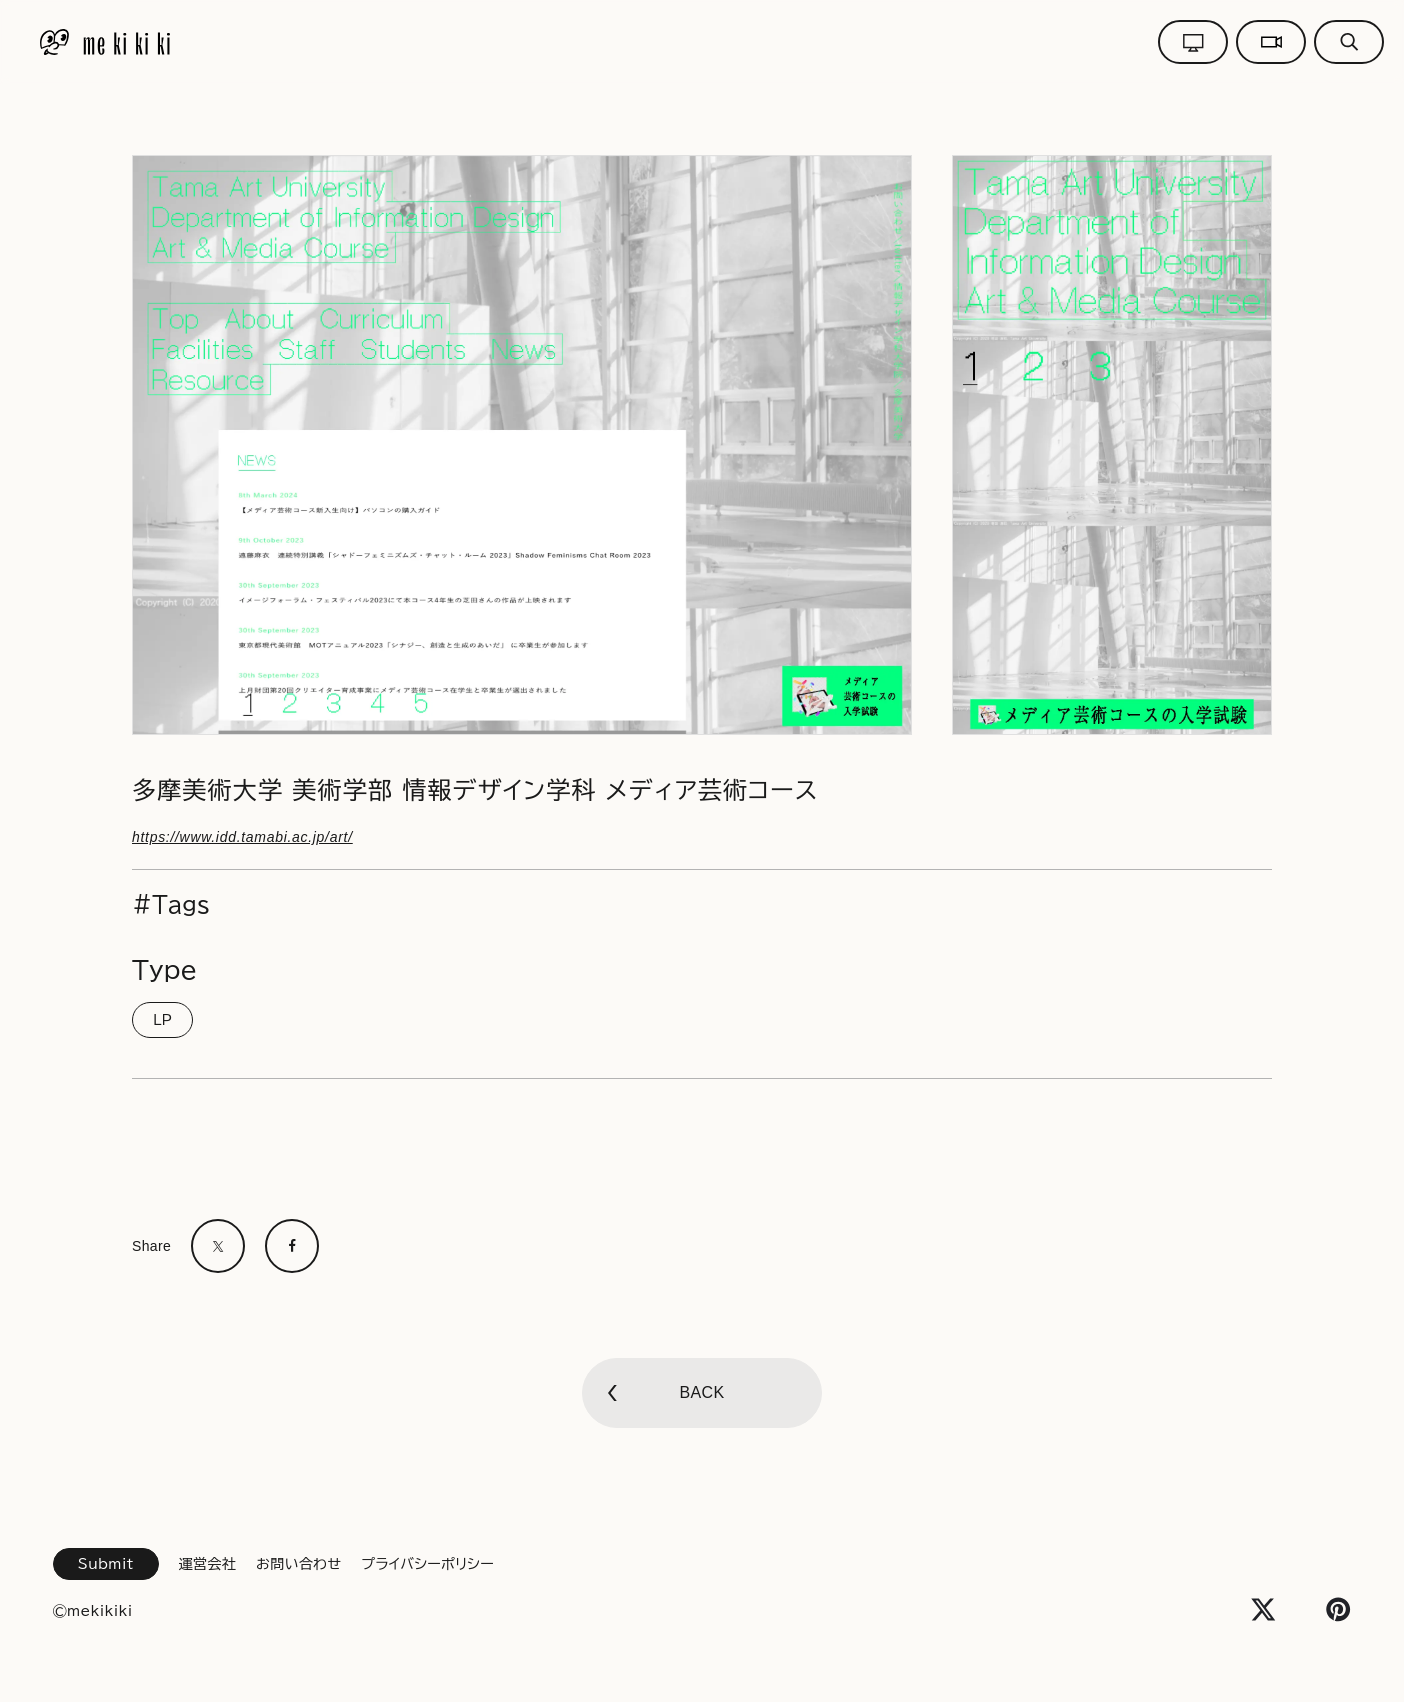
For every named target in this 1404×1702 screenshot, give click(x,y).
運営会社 (207, 1564)
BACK (701, 1392)
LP (162, 1020)
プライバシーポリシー (427, 1564)
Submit (106, 1564)
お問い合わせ (298, 1564)
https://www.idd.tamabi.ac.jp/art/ (242, 837)
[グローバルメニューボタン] (1349, 42)
